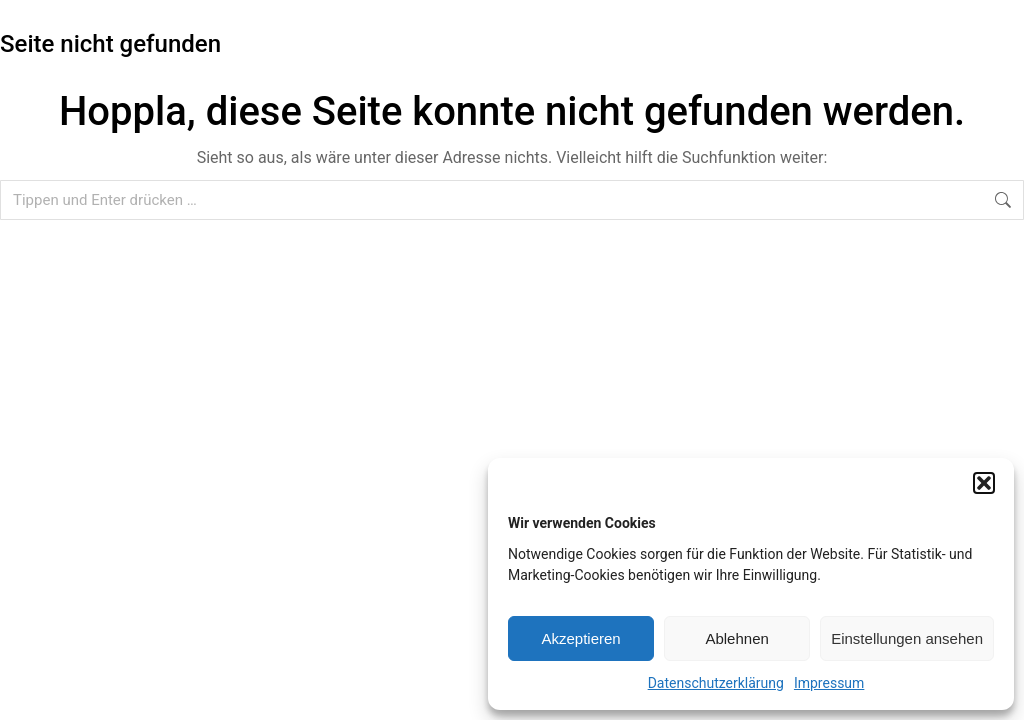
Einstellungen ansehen (907, 638)
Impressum (829, 683)
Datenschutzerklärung (716, 683)
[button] (984, 483)
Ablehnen (736, 638)
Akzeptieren (580, 638)
